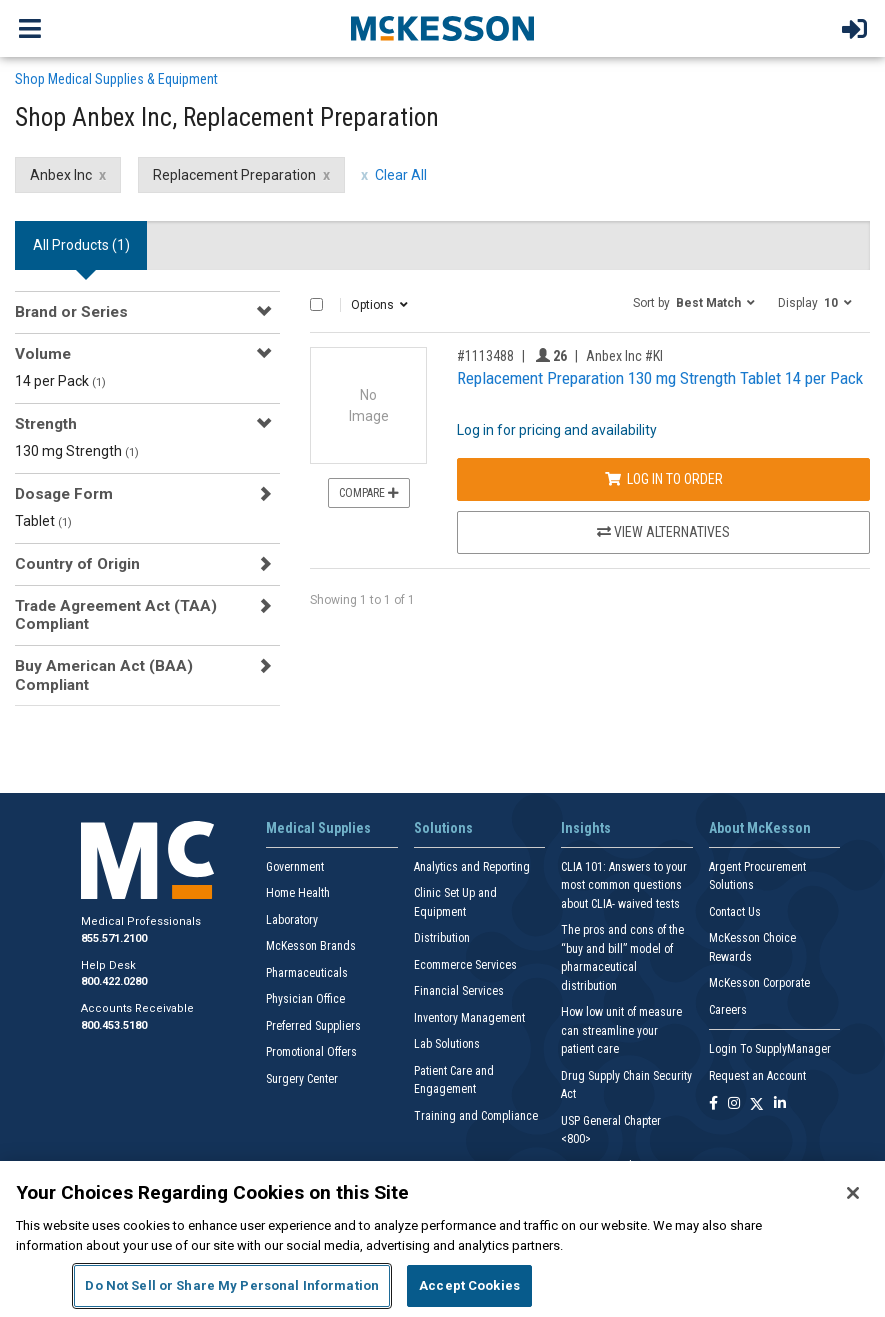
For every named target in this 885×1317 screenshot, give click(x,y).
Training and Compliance (476, 1116)
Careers (728, 1010)
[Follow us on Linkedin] (780, 1104)
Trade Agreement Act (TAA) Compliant (116, 615)
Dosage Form (64, 494)
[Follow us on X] (757, 1104)
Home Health (298, 893)
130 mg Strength (77, 451)
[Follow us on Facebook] (713, 1104)
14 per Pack (60, 381)
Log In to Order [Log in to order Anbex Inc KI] (664, 479)
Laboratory (292, 920)
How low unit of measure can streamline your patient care (621, 1030)
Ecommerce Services (465, 965)
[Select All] (316, 304)
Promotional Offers (311, 1052)
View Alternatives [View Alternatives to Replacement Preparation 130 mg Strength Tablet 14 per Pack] (663, 532)
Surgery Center (302, 1079)
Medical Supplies (318, 828)
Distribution (442, 938)
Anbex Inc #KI (624, 356)
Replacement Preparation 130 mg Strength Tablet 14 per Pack (660, 378)
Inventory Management (469, 1018)
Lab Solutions (447, 1044)
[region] (442, 1239)
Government (295, 867)
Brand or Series (71, 312)
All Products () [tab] (81, 245)
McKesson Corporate (759, 983)
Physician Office (305, 999)
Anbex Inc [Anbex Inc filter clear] (61, 175)
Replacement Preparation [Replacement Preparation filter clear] (234, 175)
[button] (694, 302)
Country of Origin (77, 564)
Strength (46, 424)
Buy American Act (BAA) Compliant (104, 675)
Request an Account (757, 1076)
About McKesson (760, 828)
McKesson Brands (311, 946)
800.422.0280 (114, 981)
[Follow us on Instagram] (734, 1104)
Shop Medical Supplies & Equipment (116, 79)
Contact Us (735, 912)
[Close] (853, 1193)
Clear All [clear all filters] (401, 175)
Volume (43, 354)
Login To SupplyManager (770, 1049)
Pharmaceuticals (307, 973)
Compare (369, 493)
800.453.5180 (114, 1025)
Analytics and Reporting (472, 867)
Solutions (443, 828)
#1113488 (485, 356)
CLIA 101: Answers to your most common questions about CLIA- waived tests (624, 885)
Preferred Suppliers (313, 1026)
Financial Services (459, 991)
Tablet (43, 521)
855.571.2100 (114, 938)
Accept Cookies (469, 1285)
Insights (586, 828)
